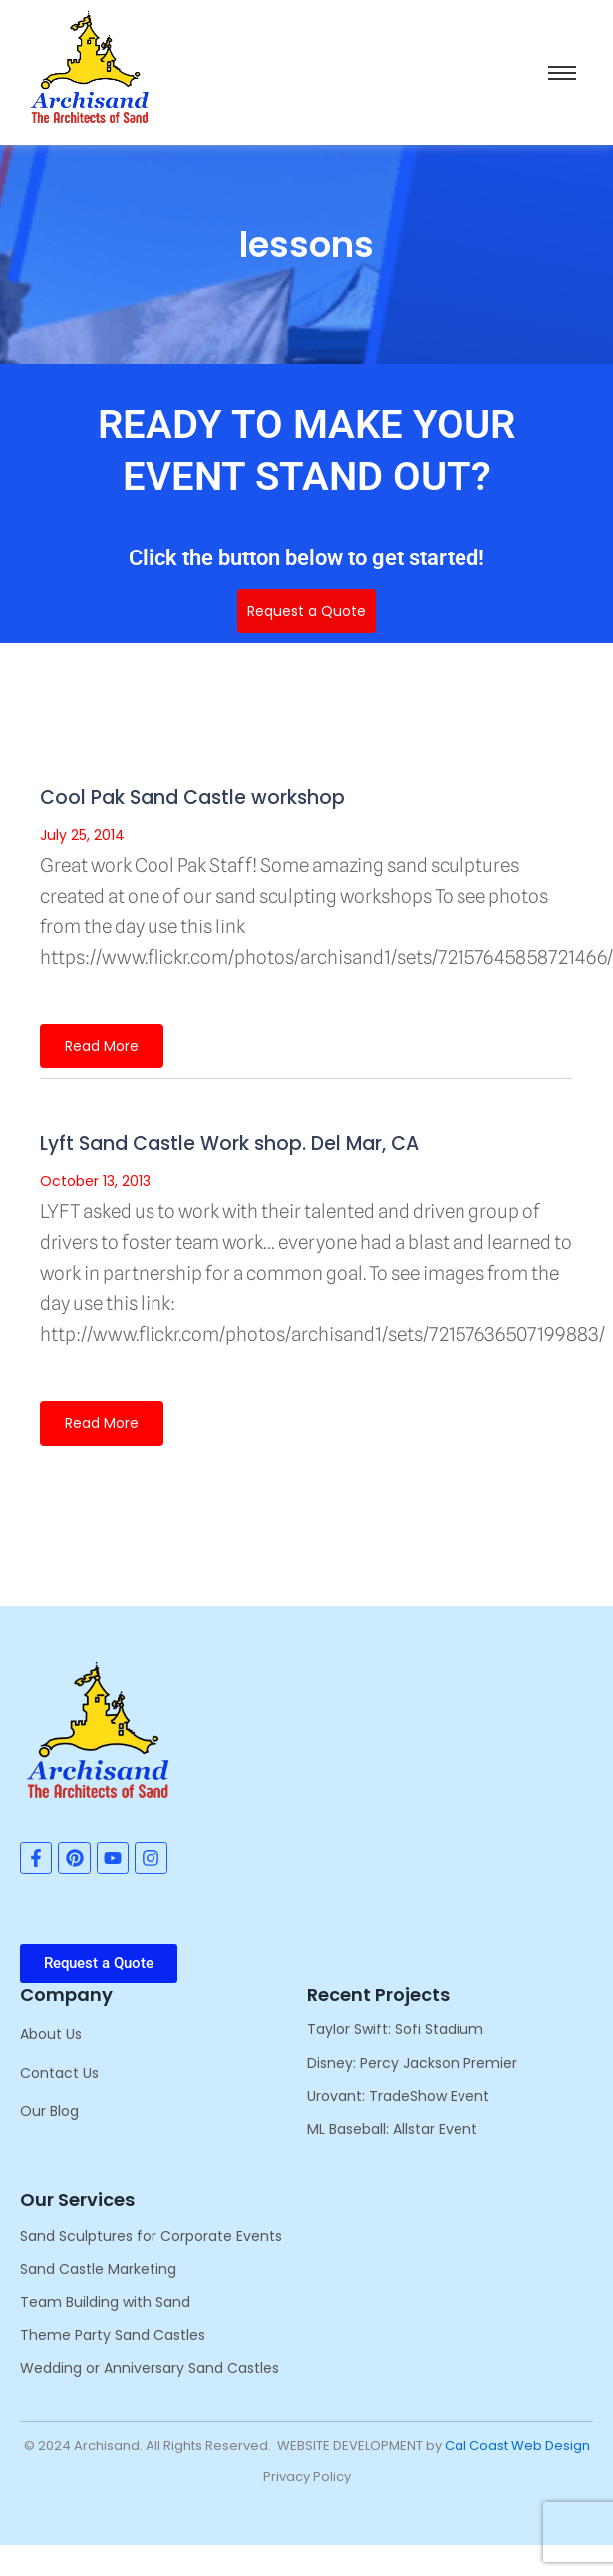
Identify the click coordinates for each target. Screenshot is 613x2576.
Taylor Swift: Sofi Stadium (395, 2029)
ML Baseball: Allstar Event (392, 2129)
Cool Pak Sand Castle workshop (192, 797)
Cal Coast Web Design (517, 2445)
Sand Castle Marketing (98, 2269)
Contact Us (59, 2073)
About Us (51, 2034)
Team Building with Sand (105, 2302)
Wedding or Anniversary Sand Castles (149, 2368)
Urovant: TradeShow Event (398, 2096)
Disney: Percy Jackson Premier (412, 2063)
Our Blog (49, 2111)
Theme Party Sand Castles (112, 2335)
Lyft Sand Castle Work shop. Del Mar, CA (229, 1143)
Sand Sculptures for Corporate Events (151, 2236)
